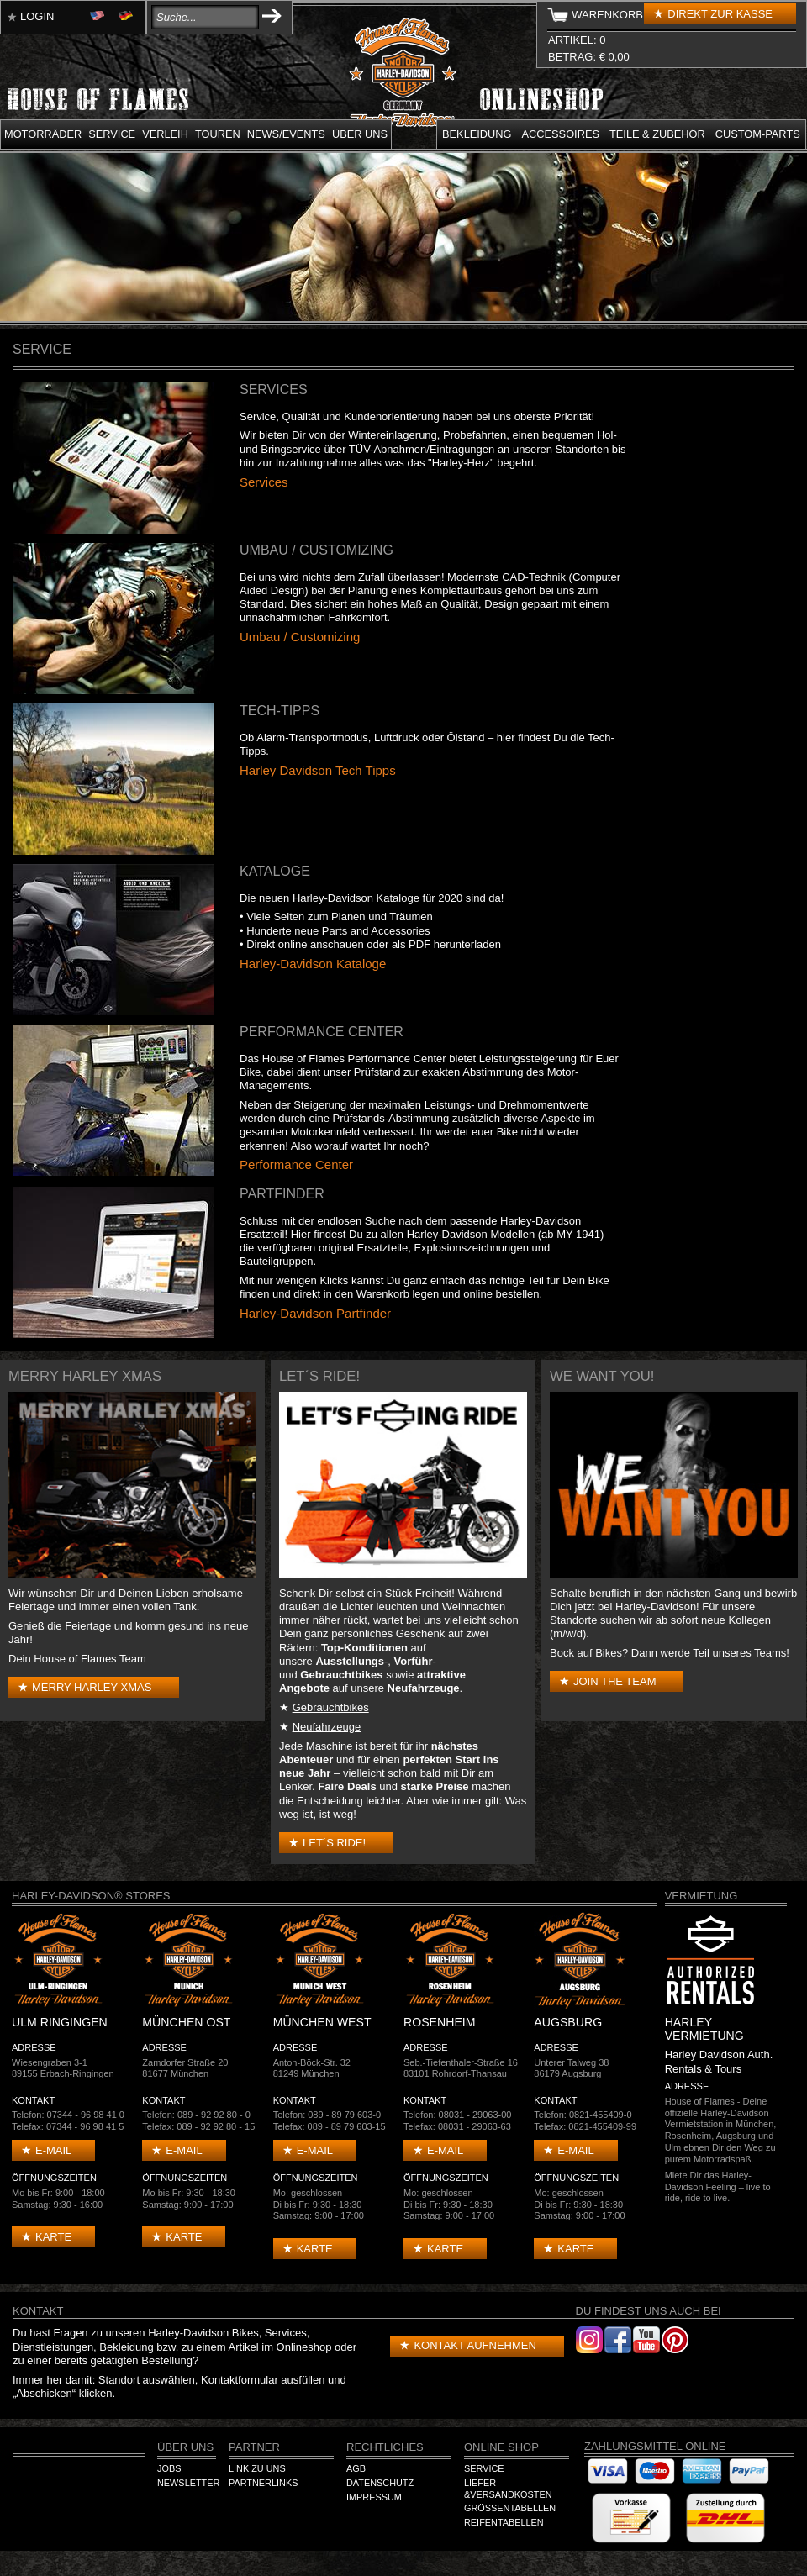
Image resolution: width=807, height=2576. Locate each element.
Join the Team (614, 1681)
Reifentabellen (504, 2522)
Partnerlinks (263, 2483)
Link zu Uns (257, 2468)
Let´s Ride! (334, 1842)
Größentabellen (510, 2508)
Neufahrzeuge (327, 1726)
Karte (53, 2237)
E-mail (53, 2150)
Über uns (360, 134)
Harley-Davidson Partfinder (315, 1313)
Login (37, 16)
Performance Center (296, 1164)
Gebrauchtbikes (331, 1707)
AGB (356, 2468)
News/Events (286, 134)
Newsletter (188, 2483)
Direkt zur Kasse (720, 14)
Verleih (165, 134)
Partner (254, 2447)
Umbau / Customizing (300, 637)
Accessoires (560, 134)
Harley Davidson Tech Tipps (318, 770)
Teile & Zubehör (657, 134)
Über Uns (185, 2447)
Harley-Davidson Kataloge (313, 963)
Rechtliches (385, 2447)
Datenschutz (380, 2483)
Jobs (169, 2468)
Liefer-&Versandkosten (508, 2489)
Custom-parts (757, 134)
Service (111, 134)
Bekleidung (477, 134)
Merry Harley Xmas (91, 1687)
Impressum (374, 2497)
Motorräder (43, 134)
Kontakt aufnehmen (474, 2345)
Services (264, 482)
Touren (217, 134)
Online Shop (501, 2447)
